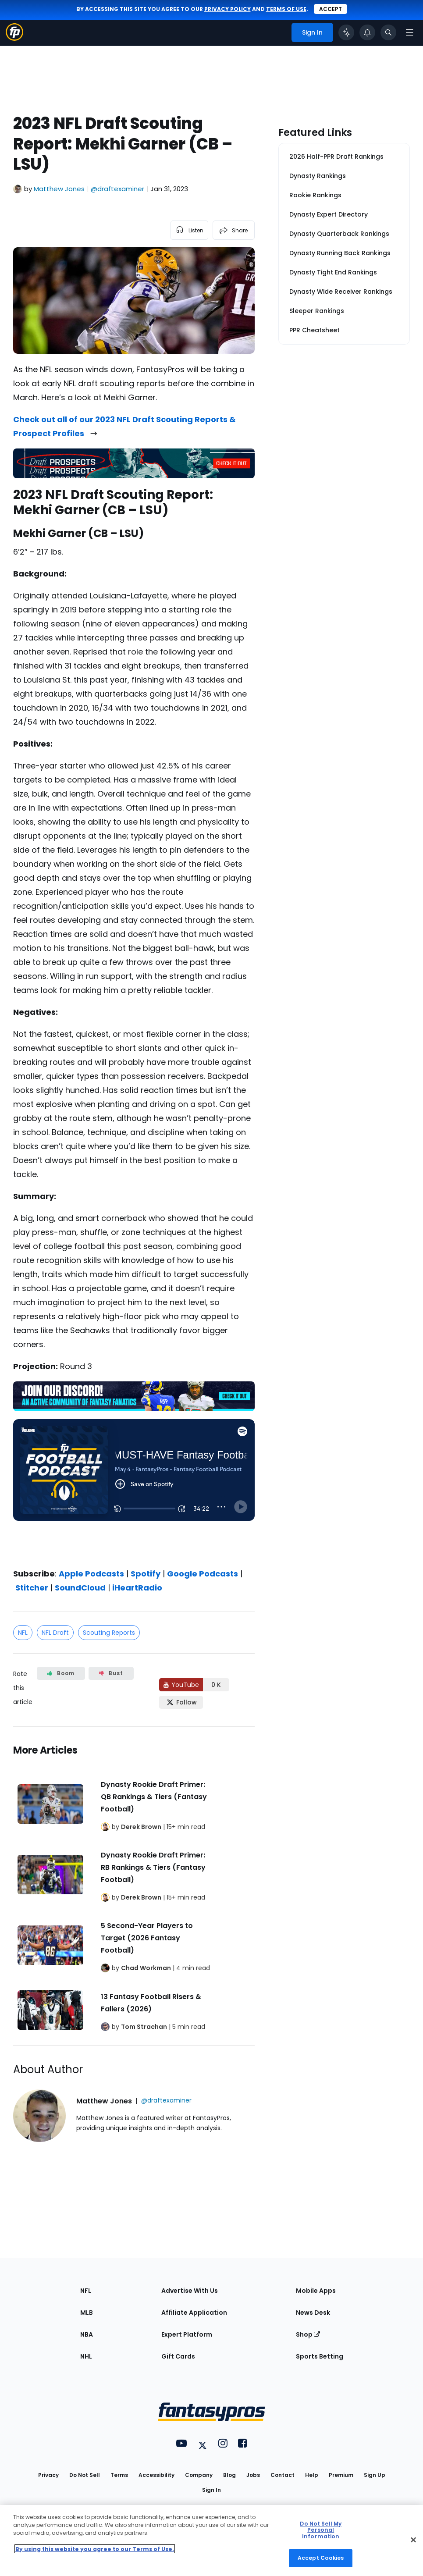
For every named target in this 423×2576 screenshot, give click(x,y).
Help (311, 2475)
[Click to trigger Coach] (346, 32)
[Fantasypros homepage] (14, 38)
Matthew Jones (59, 188)
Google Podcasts (202, 1573)
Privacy (48, 2475)
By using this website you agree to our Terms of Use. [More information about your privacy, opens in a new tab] (94, 2549)
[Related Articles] (134, 1886)
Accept (330, 9)
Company (199, 2475)
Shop (308, 2334)
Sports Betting (319, 2356)
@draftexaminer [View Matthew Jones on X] (117, 188)
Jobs (253, 2475)
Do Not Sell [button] (84, 2475)
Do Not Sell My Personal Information (320, 2530)
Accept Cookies (321, 2558)
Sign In (211, 2490)
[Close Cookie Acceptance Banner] (413, 2539)
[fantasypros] (134, 1487)
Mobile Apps (316, 2290)
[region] (211, 2540)
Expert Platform (186, 2334)
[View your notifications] (367, 32)
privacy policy (227, 9)
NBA (86, 2334)
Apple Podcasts (91, 1573)
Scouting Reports (109, 1632)
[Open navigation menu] (409, 32)
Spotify (145, 1573)
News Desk (313, 2312)
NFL (23, 1632)
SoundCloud (80, 1587)
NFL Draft (55, 1632)
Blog (229, 2475)
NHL (86, 2356)
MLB (86, 2312)
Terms (119, 2475)
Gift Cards (178, 2356)
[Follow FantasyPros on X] (181, 1702)
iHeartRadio (137, 1587)
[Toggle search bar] (388, 32)
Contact (282, 2475)
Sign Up (374, 2475)
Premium (341, 2475)
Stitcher (31, 1587)
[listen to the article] (189, 230)
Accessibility (156, 2475)
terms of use (286, 9)
